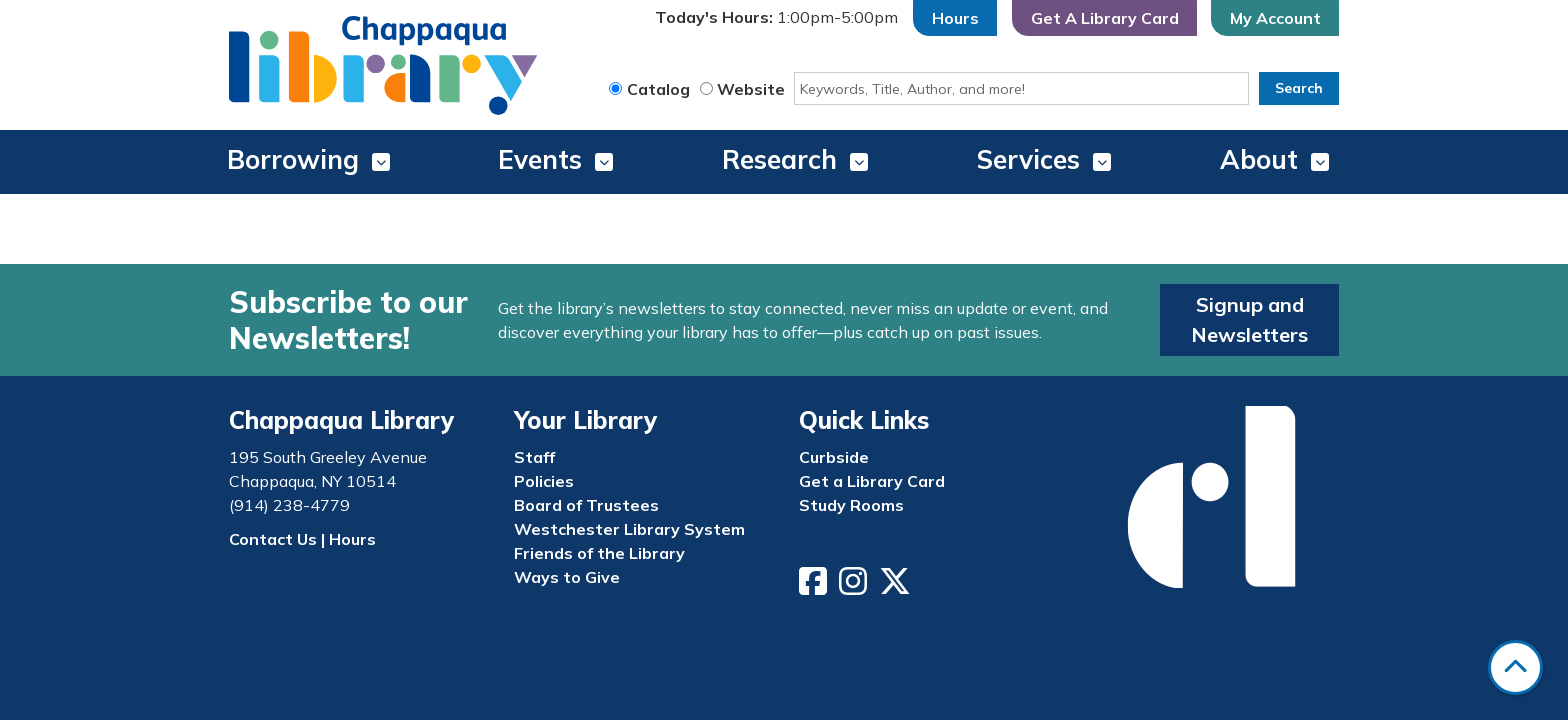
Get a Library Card (872, 481)
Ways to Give (567, 577)
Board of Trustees (586, 505)
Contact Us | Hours (302, 539)
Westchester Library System (629, 529)
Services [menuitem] (1028, 159)
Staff (534, 457)
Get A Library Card (1105, 18)
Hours (955, 18)
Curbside (834, 457)
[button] (776, 18)
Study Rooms (851, 505)
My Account (1275, 18)
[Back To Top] (1515, 667)
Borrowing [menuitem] (293, 159)
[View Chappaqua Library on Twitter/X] (897, 587)
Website (751, 89)
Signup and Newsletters (1249, 319)
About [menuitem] (1259, 159)
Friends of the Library (599, 553)
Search (1299, 88)
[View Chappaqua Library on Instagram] (855, 587)
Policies (544, 481)
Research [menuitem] (779, 159)
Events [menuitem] (540, 159)
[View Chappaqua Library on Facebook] (815, 587)
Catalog (658, 89)
